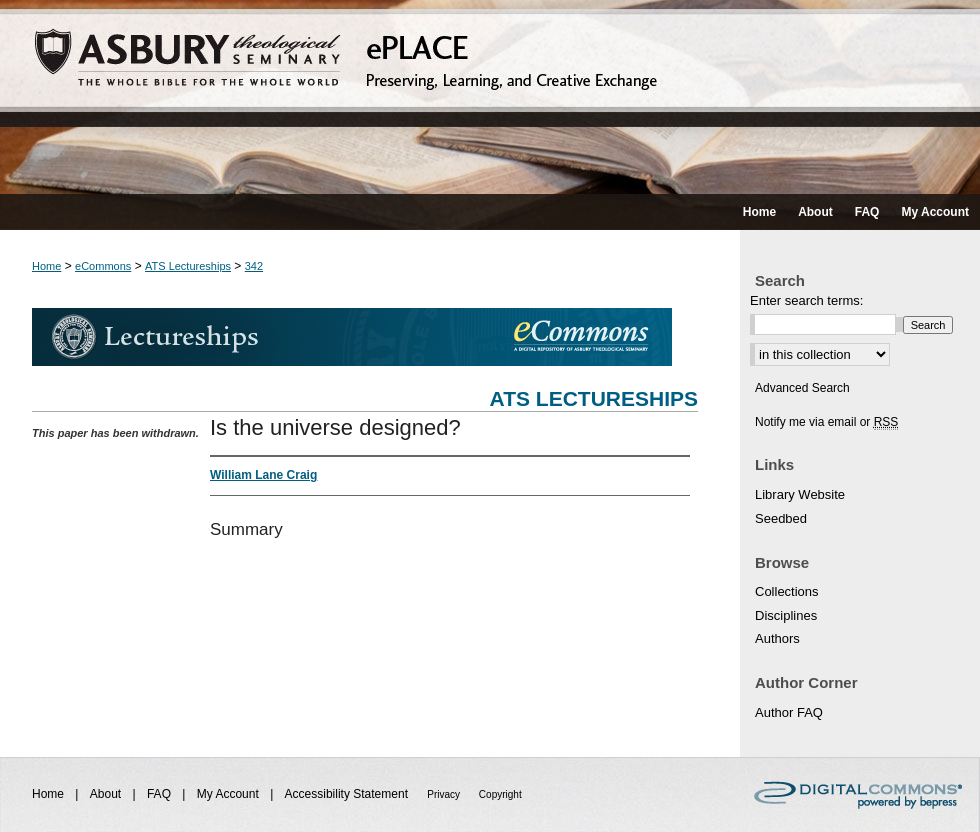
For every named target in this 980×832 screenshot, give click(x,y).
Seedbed (781, 518)
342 (254, 266)
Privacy (445, 794)
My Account (229, 794)
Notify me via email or (826, 422)
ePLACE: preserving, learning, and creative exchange (490, 97)
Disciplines (786, 615)
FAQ (160, 794)
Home (46, 266)
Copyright (500, 794)
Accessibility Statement (348, 794)
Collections (787, 591)
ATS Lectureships (188, 266)
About (107, 794)
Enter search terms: (806, 300)
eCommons (103, 266)
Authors (777, 638)
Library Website (800, 494)
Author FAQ (789, 712)
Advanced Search (802, 388)
